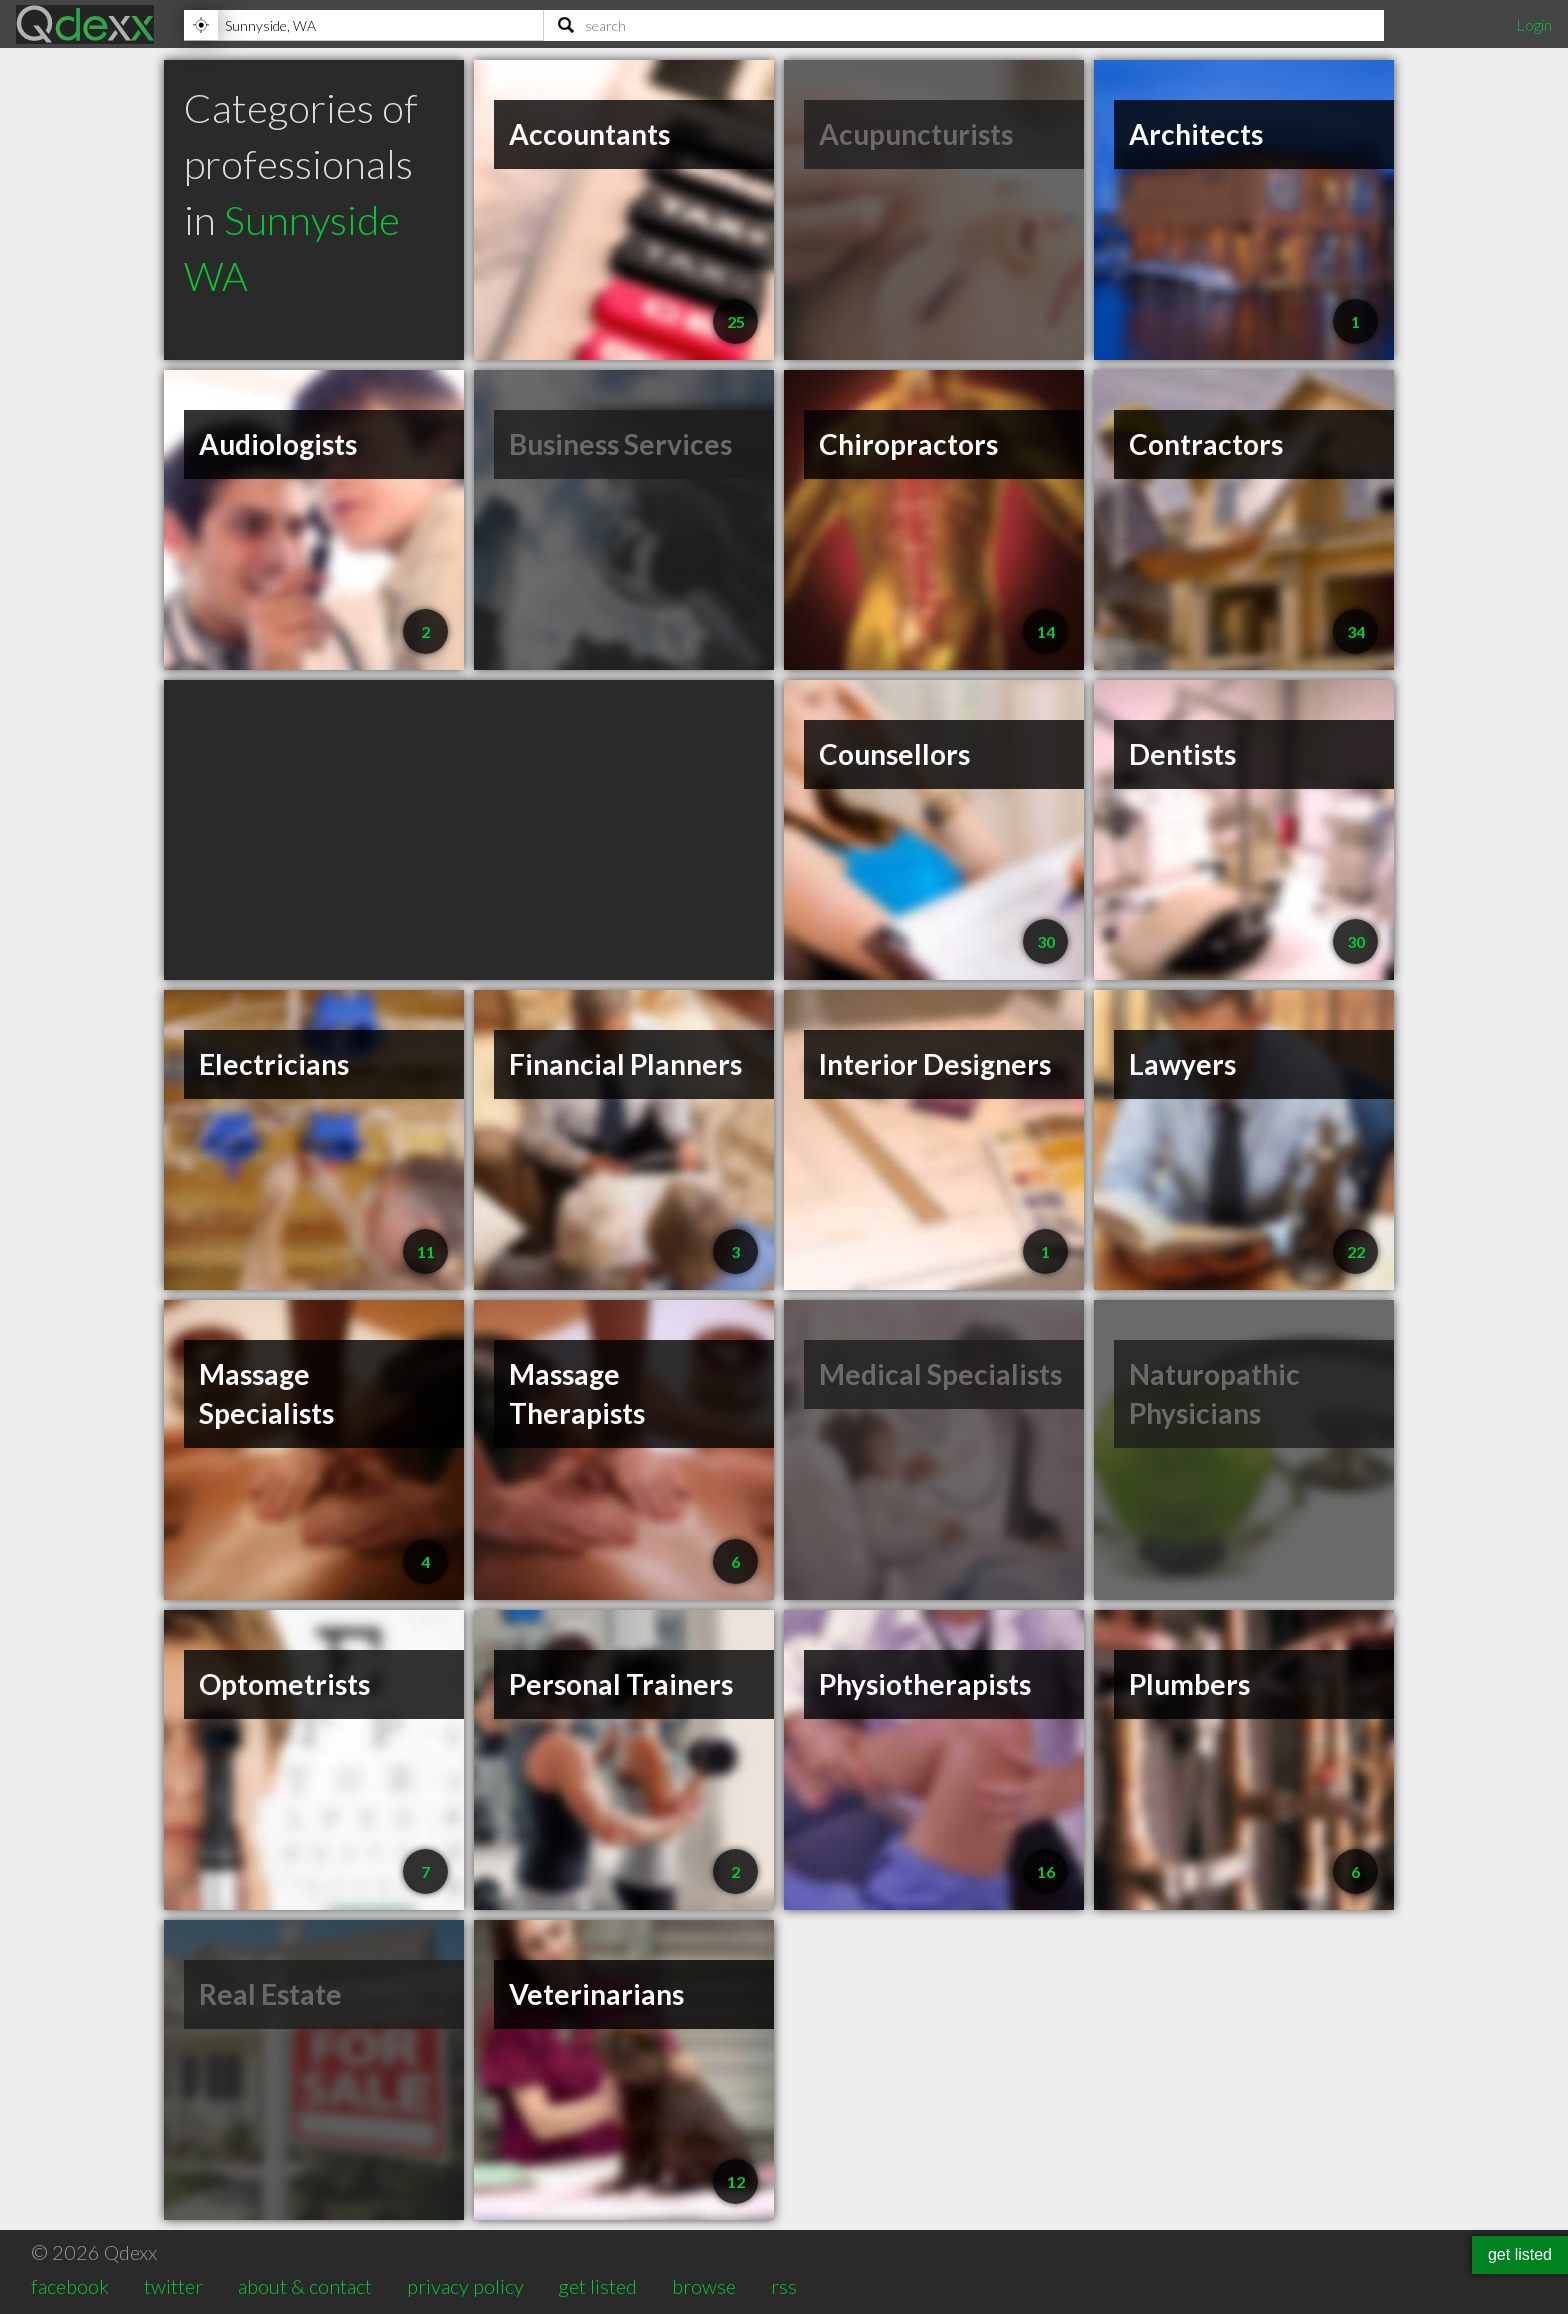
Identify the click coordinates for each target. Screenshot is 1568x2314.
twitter (173, 2286)
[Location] (363, 25)
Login (1534, 24)
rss (784, 2286)
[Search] (964, 25)
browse (704, 2286)
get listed (597, 2286)
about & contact (305, 2286)
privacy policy (465, 2286)
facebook (70, 2286)
